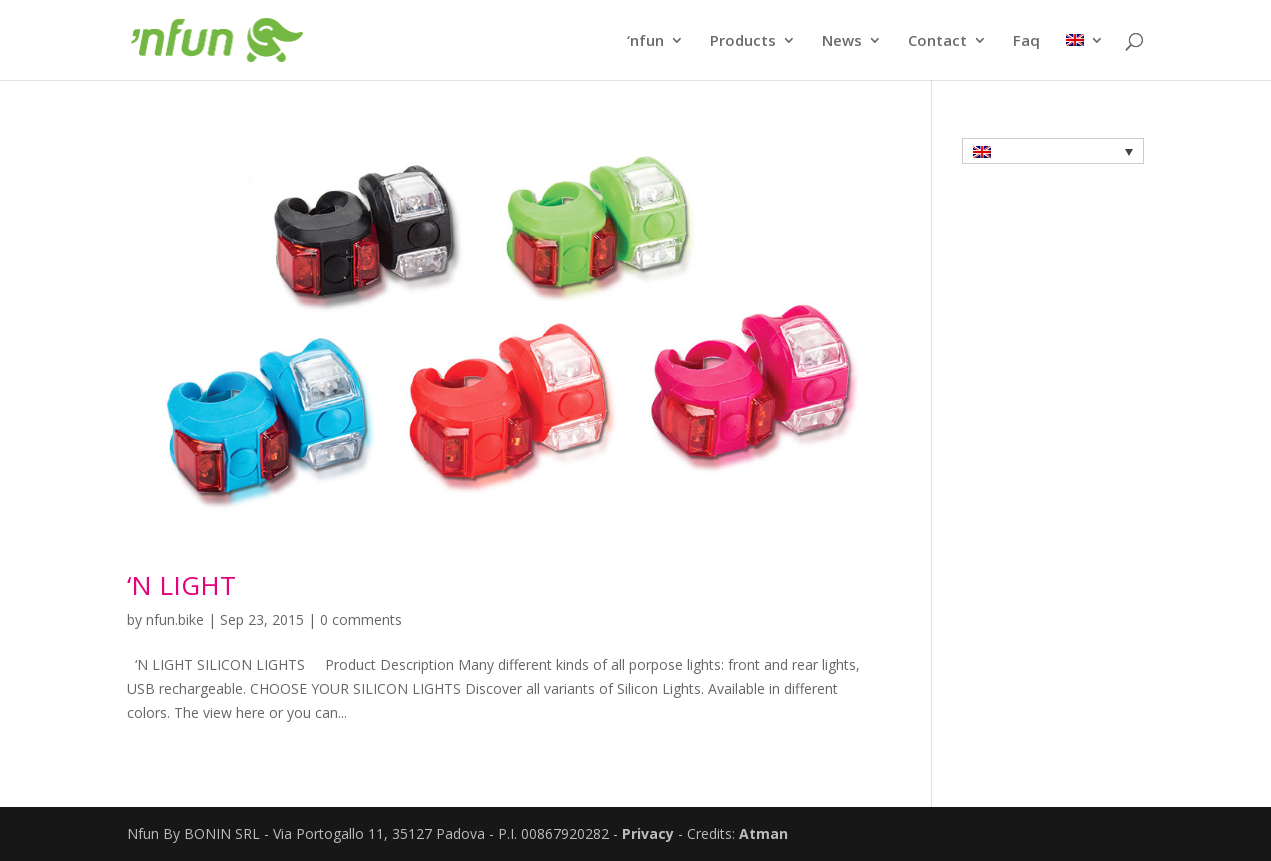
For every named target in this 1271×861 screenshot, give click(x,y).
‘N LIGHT (181, 585)
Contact (937, 41)
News (842, 41)
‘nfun (645, 41)
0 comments (361, 619)
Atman (763, 833)
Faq (1026, 41)
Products (743, 41)
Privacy (648, 833)
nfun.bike (175, 619)
